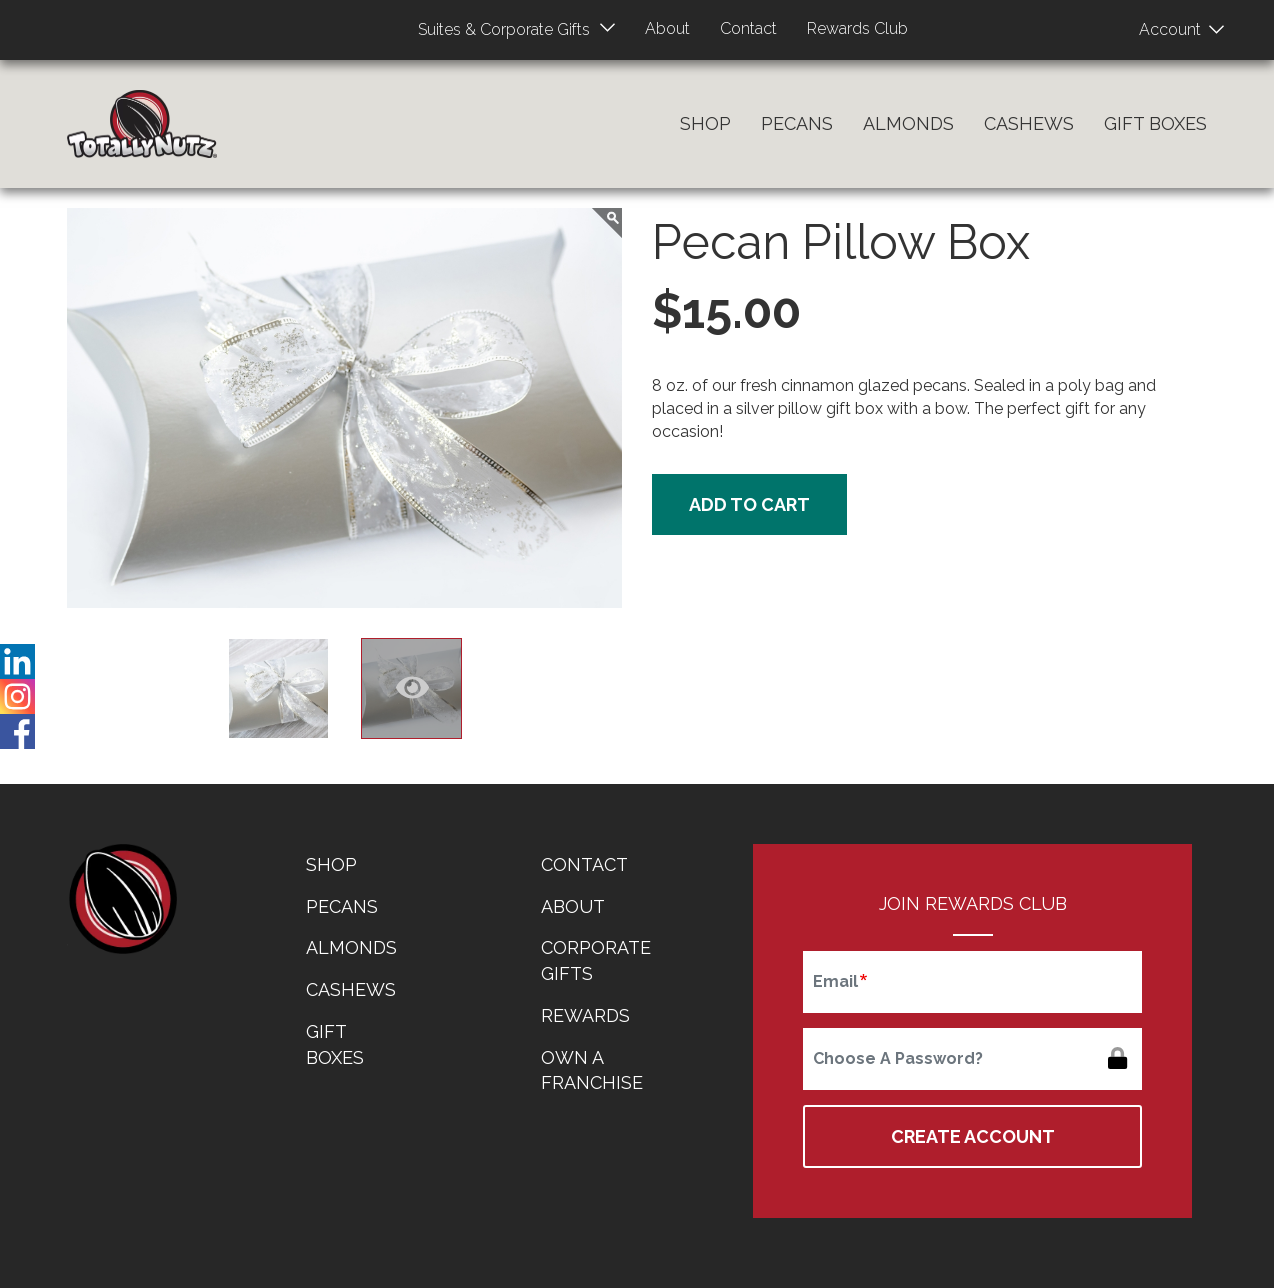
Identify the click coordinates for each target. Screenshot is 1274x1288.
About (665, 28)
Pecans (797, 123)
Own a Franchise (592, 1070)
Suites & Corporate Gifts (498, 29)
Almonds (908, 123)
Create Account (973, 1136)
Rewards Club (863, 28)
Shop (705, 123)
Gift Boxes (1155, 123)
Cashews (1029, 123)
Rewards (585, 1015)
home (122, 899)
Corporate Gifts (596, 960)
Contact (750, 28)
